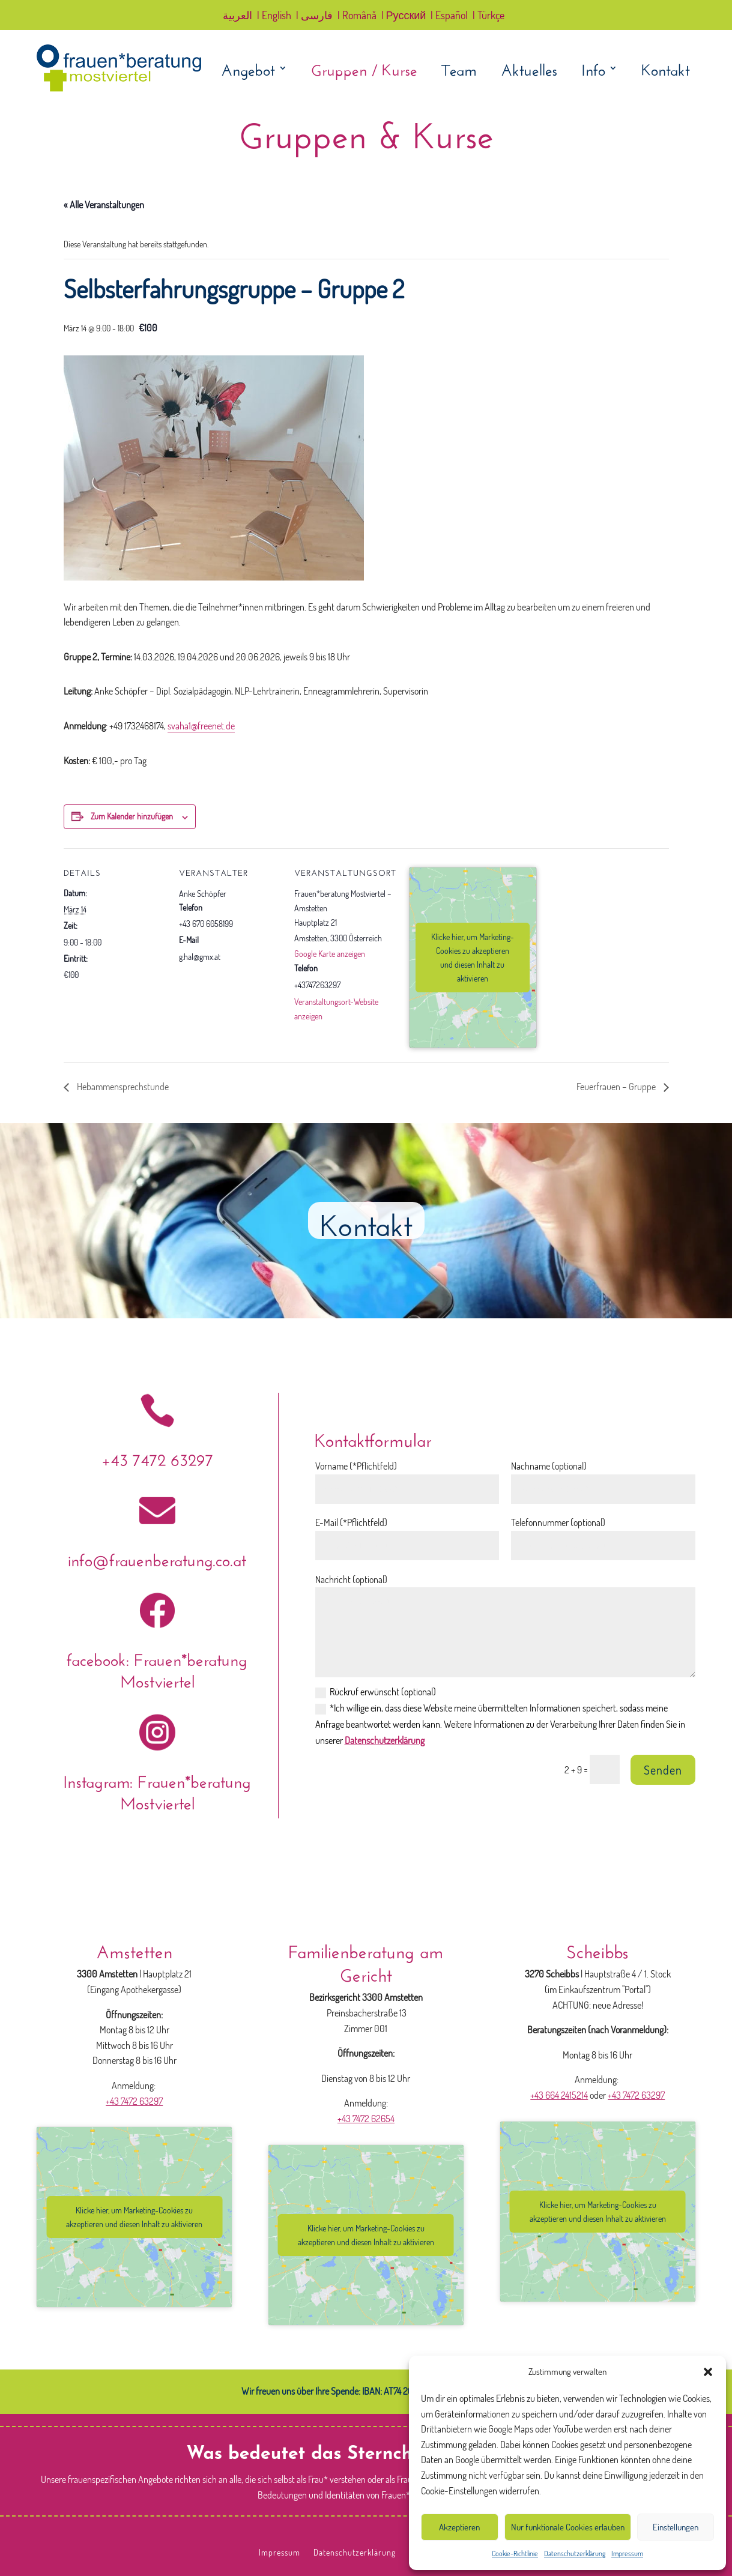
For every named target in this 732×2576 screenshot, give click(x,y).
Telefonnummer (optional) (558, 1522)
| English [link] (274, 16)
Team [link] (459, 70)
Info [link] (593, 70)
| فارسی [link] (314, 16)
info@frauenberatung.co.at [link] (157, 1557)
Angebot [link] (248, 70)
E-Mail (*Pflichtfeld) (351, 1522)
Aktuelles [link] (529, 70)
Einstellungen (675, 2527)
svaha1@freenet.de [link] (201, 726)
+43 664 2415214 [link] (559, 2095)
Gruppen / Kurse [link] (364, 70)
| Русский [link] (403, 16)
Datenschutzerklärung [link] (574, 2553)
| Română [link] (357, 16)
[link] (119, 88)
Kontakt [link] (665, 70)
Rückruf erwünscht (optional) (375, 1692)
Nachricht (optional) (351, 1579)
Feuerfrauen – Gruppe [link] (617, 1087)
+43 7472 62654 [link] (366, 2119)
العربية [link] (237, 16)
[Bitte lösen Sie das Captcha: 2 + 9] (605, 1769)
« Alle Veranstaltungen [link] (104, 205)
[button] (708, 2372)
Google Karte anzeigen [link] (329, 954)
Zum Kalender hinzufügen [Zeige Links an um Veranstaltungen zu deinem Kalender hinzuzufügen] (132, 816)
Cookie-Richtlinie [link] (515, 2553)
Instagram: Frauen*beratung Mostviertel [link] (157, 1790)
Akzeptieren (459, 2527)
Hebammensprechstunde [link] (122, 1087)
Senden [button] (663, 1770)
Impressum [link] (627, 2553)
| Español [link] (449, 16)
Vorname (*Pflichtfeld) (356, 1466)
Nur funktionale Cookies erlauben (568, 2527)
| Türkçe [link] (488, 16)
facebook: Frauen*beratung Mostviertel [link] (157, 1668)
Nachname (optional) (549, 1466)
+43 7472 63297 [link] (157, 1457)
